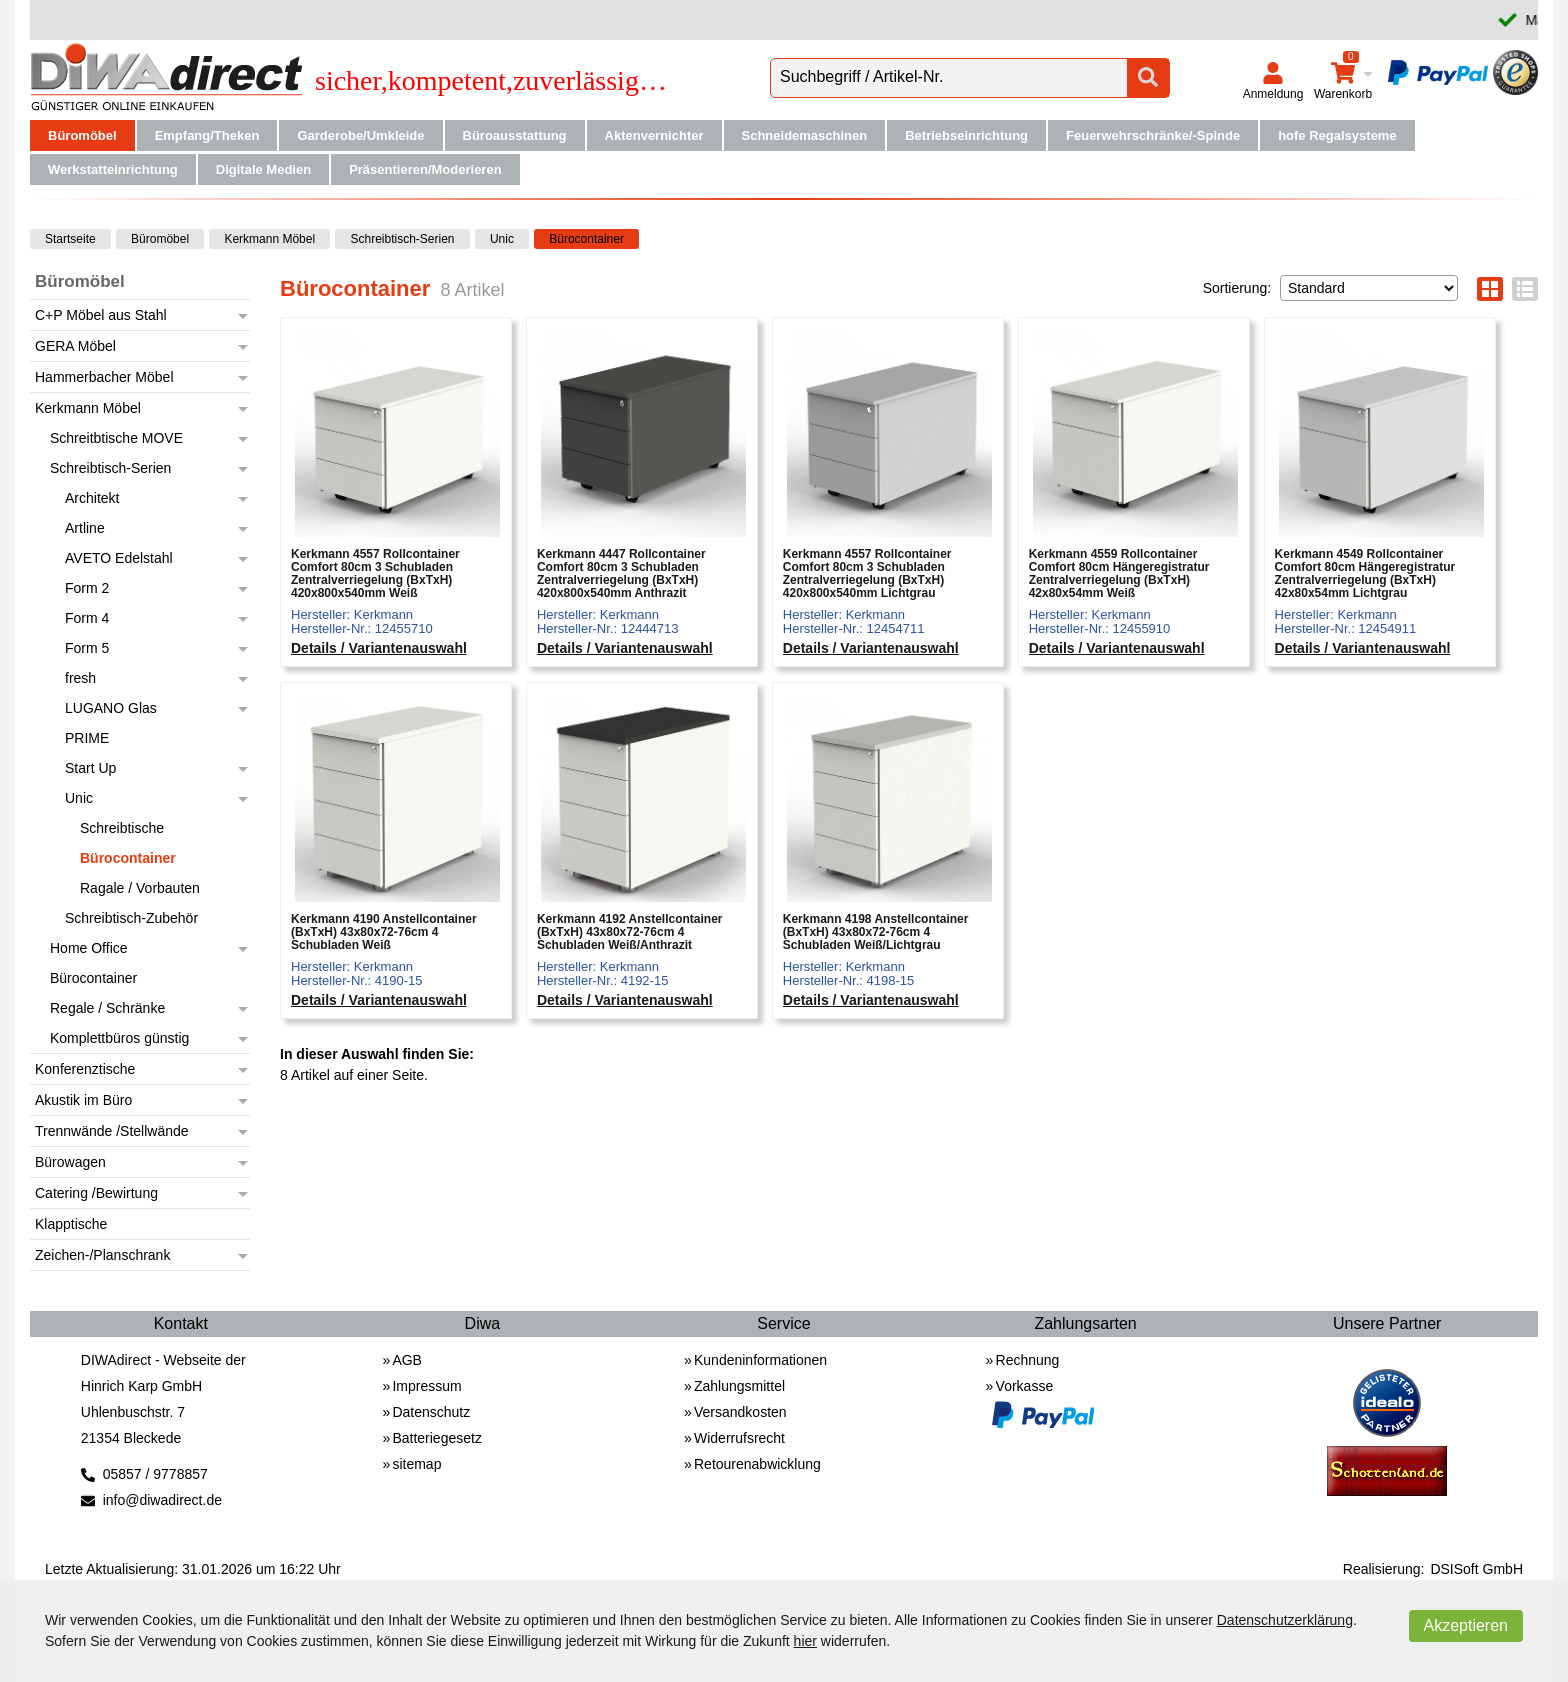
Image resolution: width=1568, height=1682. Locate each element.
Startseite (70, 239)
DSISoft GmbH (1476, 1569)
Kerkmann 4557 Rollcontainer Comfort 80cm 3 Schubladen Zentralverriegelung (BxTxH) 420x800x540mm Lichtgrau (867, 574)
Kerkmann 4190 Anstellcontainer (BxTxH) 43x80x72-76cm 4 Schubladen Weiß (384, 932)
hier (805, 1641)
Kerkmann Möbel (269, 239)
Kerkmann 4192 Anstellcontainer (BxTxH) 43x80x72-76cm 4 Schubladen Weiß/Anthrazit (630, 932)
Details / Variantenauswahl (379, 648)
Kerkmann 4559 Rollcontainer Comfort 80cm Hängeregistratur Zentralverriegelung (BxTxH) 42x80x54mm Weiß (1119, 574)
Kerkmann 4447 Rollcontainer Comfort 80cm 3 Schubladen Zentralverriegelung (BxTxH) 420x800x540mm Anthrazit (621, 574)
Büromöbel (160, 239)
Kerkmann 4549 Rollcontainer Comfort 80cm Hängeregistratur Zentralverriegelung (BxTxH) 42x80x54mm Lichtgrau (1365, 574)
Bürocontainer (586, 239)
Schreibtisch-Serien (402, 239)
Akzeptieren (1466, 1625)
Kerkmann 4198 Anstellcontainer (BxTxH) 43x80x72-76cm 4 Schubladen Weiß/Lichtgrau (876, 932)
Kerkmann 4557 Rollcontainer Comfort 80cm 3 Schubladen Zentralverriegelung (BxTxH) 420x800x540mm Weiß (375, 574)
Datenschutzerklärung (1285, 1620)
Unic (502, 239)
